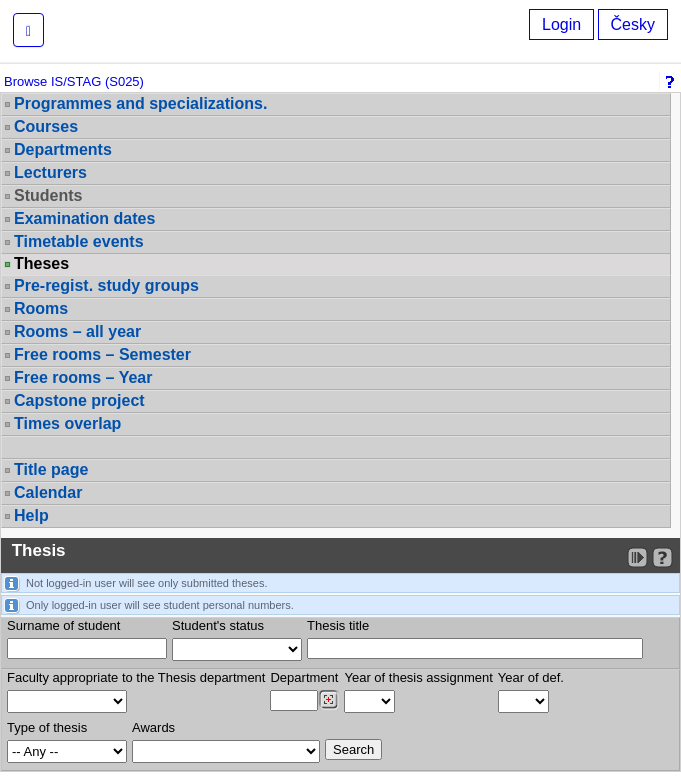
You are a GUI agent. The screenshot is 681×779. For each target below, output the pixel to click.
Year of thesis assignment (418, 677)
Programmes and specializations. (140, 103)
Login (561, 24)
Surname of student (63, 625)
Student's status (218, 625)
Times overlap (67, 423)
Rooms (41, 308)
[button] (28, 30)
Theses (41, 264)
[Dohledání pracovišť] (328, 700)
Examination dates (84, 218)
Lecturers (50, 172)
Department (304, 677)
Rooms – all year (77, 331)
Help (31, 515)
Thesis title (338, 625)
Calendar (48, 492)
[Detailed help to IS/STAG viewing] (662, 557)
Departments (63, 149)
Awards (153, 727)
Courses (46, 126)
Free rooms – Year (83, 377)
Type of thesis (47, 727)
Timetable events (79, 241)
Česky (633, 24)
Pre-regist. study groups (106, 285)
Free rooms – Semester (102, 354)
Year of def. (531, 677)
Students (48, 195)
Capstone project (79, 400)
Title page (51, 469)
